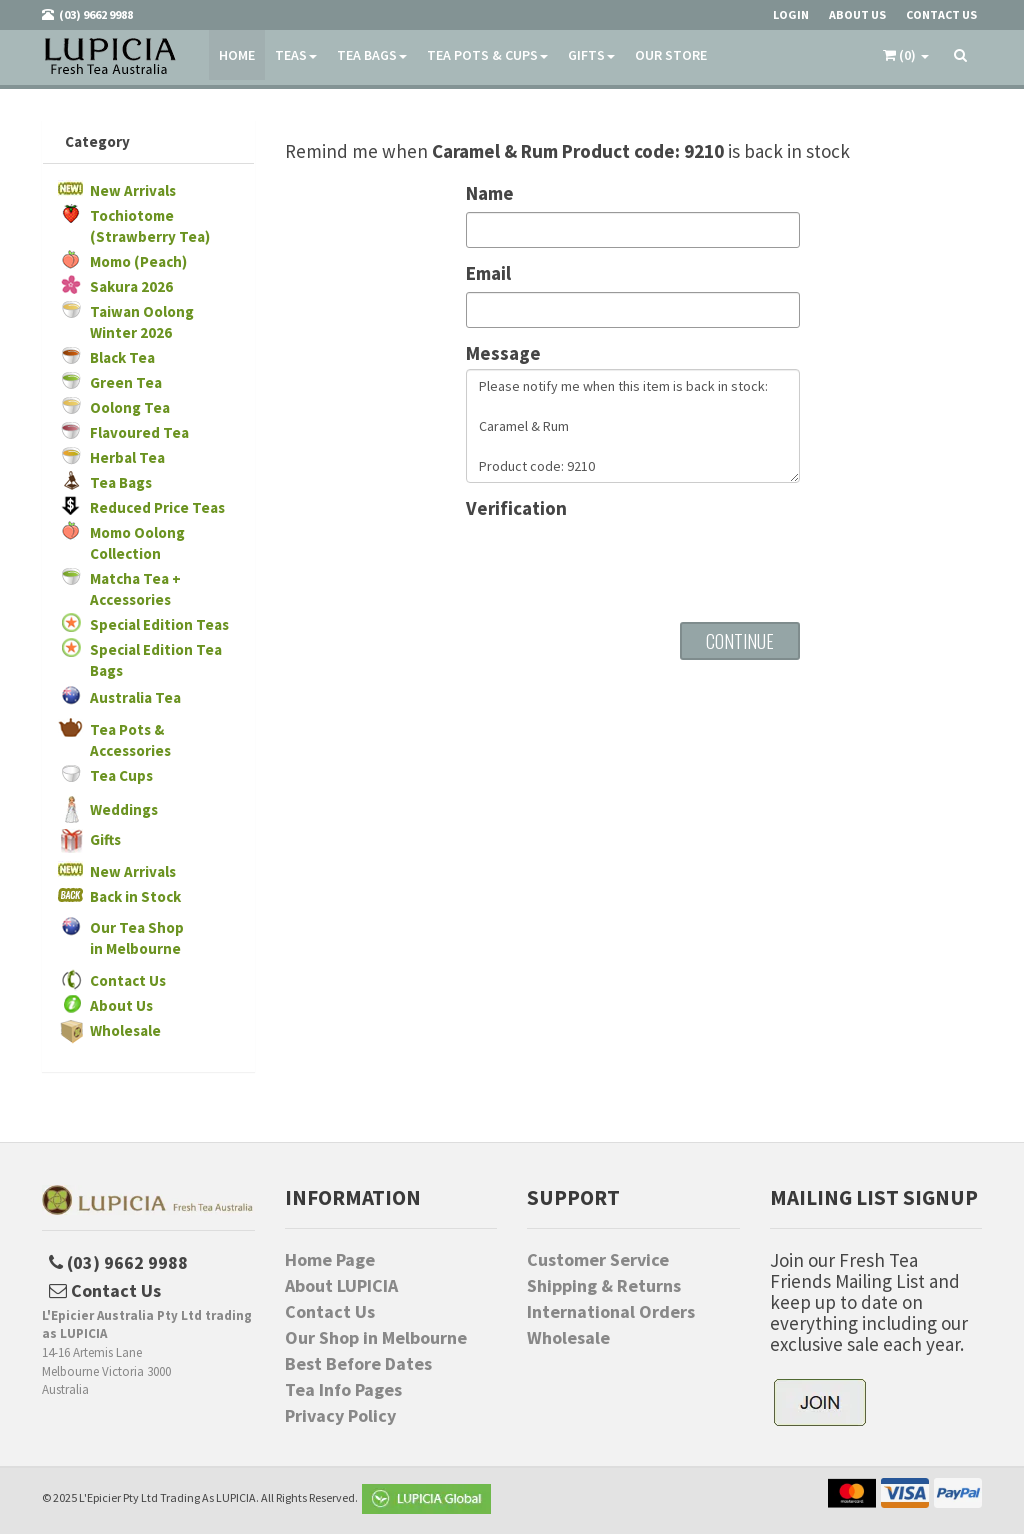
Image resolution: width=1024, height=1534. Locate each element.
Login (791, 14)
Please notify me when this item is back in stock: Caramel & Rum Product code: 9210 (633, 426)
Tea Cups (121, 775)
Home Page (330, 1260)
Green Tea (126, 382)
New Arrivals (133, 190)
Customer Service (598, 1260)
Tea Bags (372, 55)
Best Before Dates (358, 1364)
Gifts (591, 55)
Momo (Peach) (138, 261)
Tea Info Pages (343, 1390)
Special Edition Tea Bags (156, 660)
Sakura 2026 (131, 286)
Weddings (124, 809)
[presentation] (618, 563)
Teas (296, 55)
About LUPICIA (341, 1286)
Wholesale (125, 1030)
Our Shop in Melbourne (376, 1338)
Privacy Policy (340, 1416)
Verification (516, 508)
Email (488, 273)
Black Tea (122, 357)
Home (237, 55)
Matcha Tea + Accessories (135, 589)
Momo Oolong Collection (137, 543)
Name (490, 193)
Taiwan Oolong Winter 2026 (142, 322)
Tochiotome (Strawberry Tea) (150, 226)
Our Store (671, 55)
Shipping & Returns (604, 1286)
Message (503, 353)
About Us (121, 1005)
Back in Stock (135, 896)
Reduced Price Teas (157, 507)
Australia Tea (135, 697)
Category (97, 141)
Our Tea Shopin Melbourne (137, 938)
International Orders (611, 1312)
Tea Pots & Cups (487, 55)
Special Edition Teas (159, 624)
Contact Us (128, 980)
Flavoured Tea (139, 432)
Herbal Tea (127, 457)
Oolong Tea (130, 407)
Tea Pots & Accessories (130, 740)
